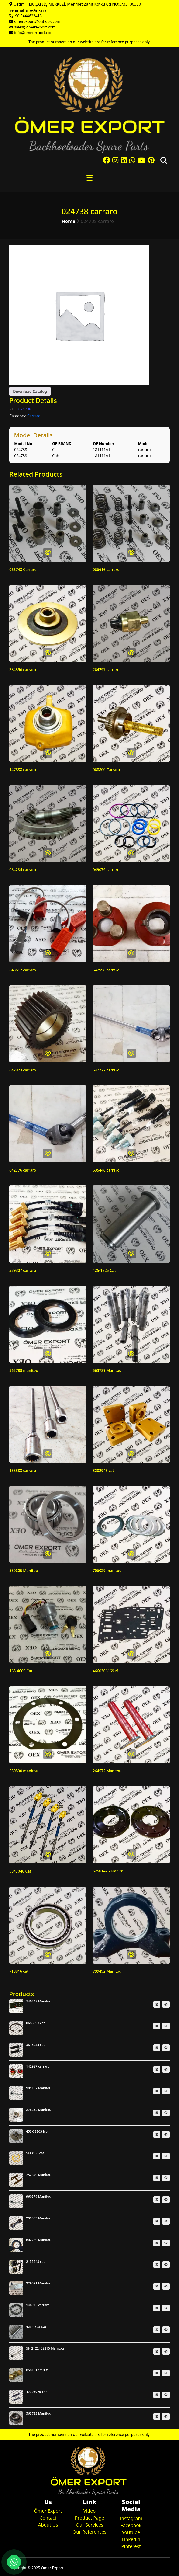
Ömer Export (48, 2511)
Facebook (130, 2525)
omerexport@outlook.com (37, 21)
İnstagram (131, 2518)
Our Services (89, 2525)
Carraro (34, 415)
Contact (48, 2518)
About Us (48, 2525)
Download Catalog (30, 391)
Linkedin (131, 2539)
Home (68, 221)
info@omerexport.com (34, 32)
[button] (14, 2562)
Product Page (89, 2518)
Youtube (131, 2532)
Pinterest (131, 2546)
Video (89, 2511)
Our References (89, 2532)
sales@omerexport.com (34, 27)
